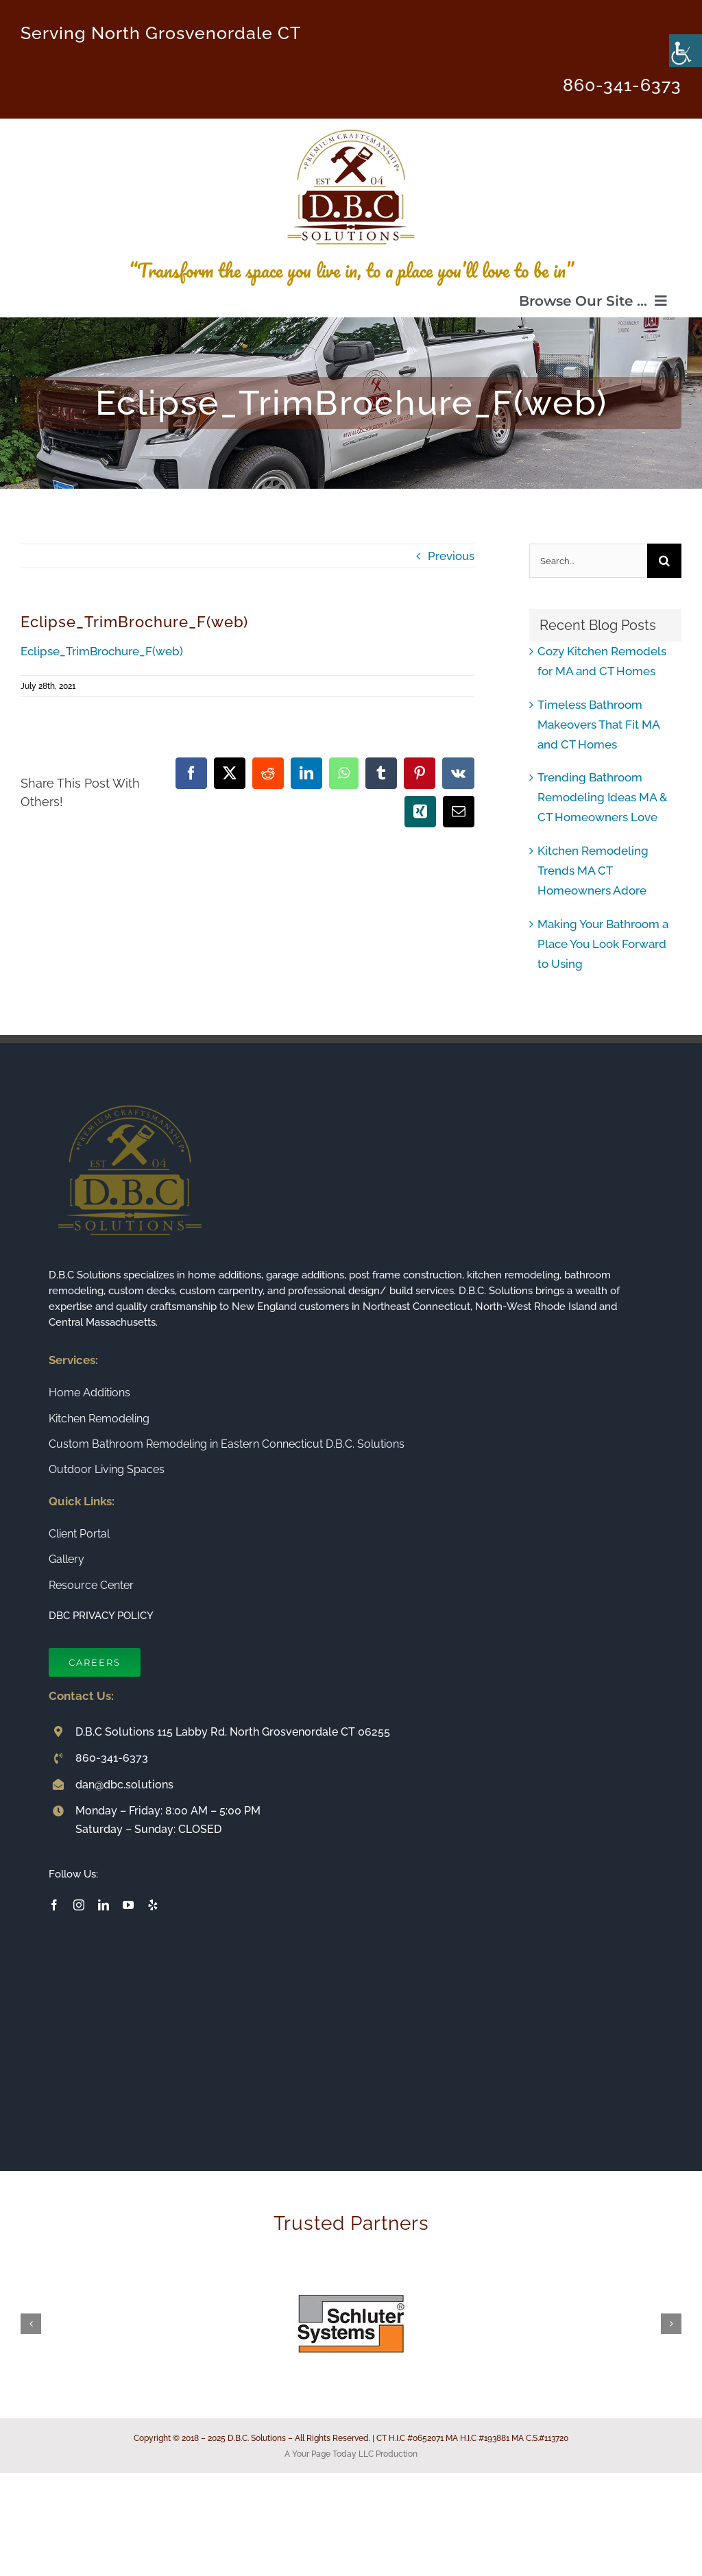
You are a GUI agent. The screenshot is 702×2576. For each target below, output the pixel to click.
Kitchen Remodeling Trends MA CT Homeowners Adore (593, 870)
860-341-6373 (622, 85)
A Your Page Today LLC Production (351, 2454)
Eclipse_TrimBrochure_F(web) (102, 651)
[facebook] (54, 1904)
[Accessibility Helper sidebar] (685, 50)
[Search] (664, 561)
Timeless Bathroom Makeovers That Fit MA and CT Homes (598, 724)
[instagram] (78, 1904)
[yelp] (152, 1904)
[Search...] (588, 561)
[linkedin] (103, 1904)
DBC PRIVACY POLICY (101, 1615)
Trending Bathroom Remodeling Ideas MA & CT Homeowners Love (602, 797)
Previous (451, 556)
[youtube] (128, 1904)
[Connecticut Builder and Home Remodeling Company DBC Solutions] (351, 124)
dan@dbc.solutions (124, 1784)
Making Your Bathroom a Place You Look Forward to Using (602, 944)
